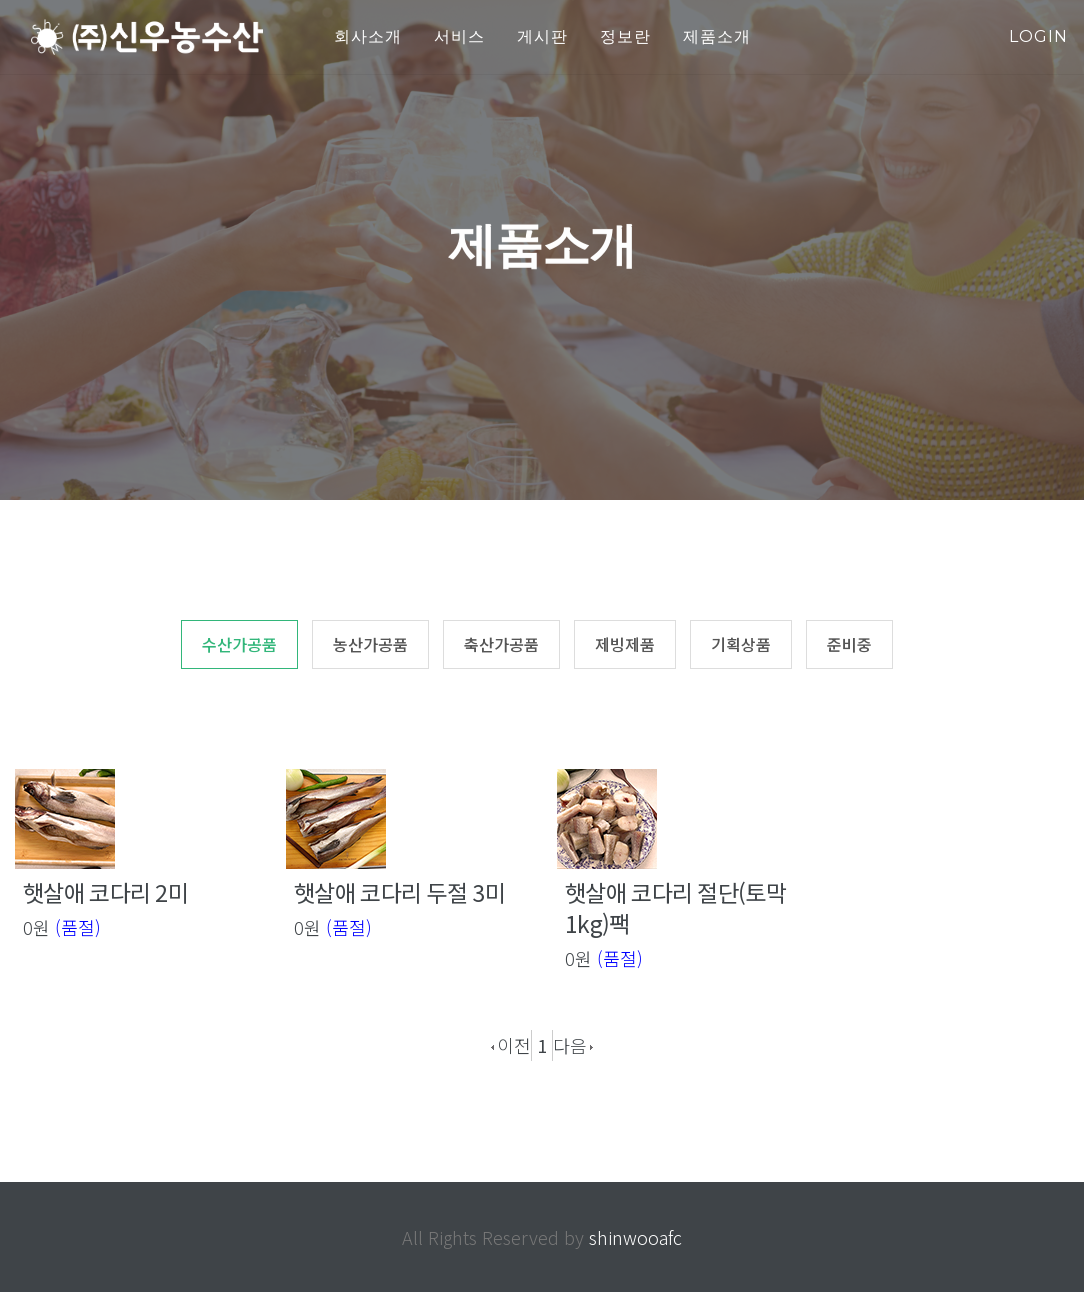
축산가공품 (501, 644)
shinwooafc (635, 1237)
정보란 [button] (625, 36)
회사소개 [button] (368, 36)
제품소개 (717, 36)
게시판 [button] (542, 36)
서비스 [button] (459, 36)
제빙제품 (625, 644)
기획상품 (741, 644)
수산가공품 (239, 644)
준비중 (849, 644)
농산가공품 (370, 644)
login (1038, 36)
